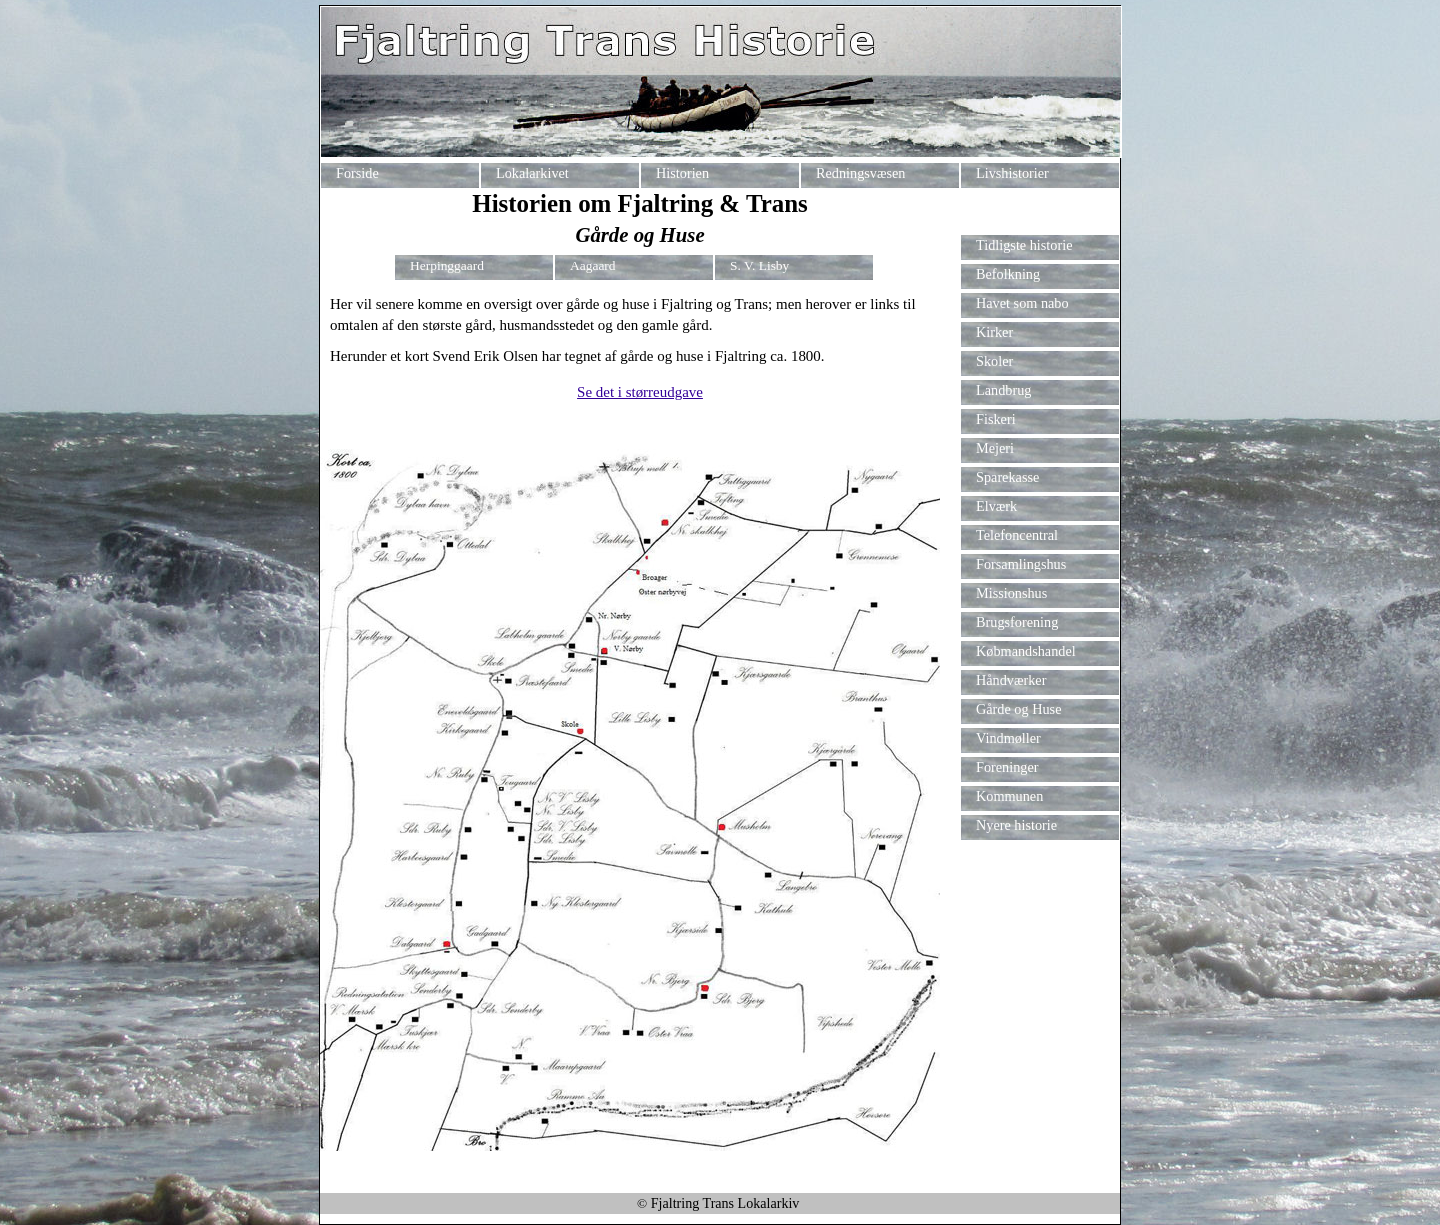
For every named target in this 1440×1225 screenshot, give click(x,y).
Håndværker (1011, 680)
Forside (357, 173)
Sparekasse (1007, 477)
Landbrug (1003, 390)
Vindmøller (1008, 738)
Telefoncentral (1017, 535)
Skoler (994, 361)
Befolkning (1008, 274)
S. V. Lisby (759, 265)
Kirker (996, 332)
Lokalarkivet (532, 173)
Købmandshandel (1026, 651)
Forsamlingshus (1021, 564)
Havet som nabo (1022, 303)
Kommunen (1009, 796)
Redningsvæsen (860, 173)
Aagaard (593, 265)
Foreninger (1007, 767)
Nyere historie (1016, 825)
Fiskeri (996, 419)
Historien (682, 173)
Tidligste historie (1024, 245)
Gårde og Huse (1018, 709)
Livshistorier (1012, 173)
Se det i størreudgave (640, 392)
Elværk (996, 506)
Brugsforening (1017, 622)
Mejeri (995, 448)
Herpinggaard (447, 265)
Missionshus (1011, 593)
